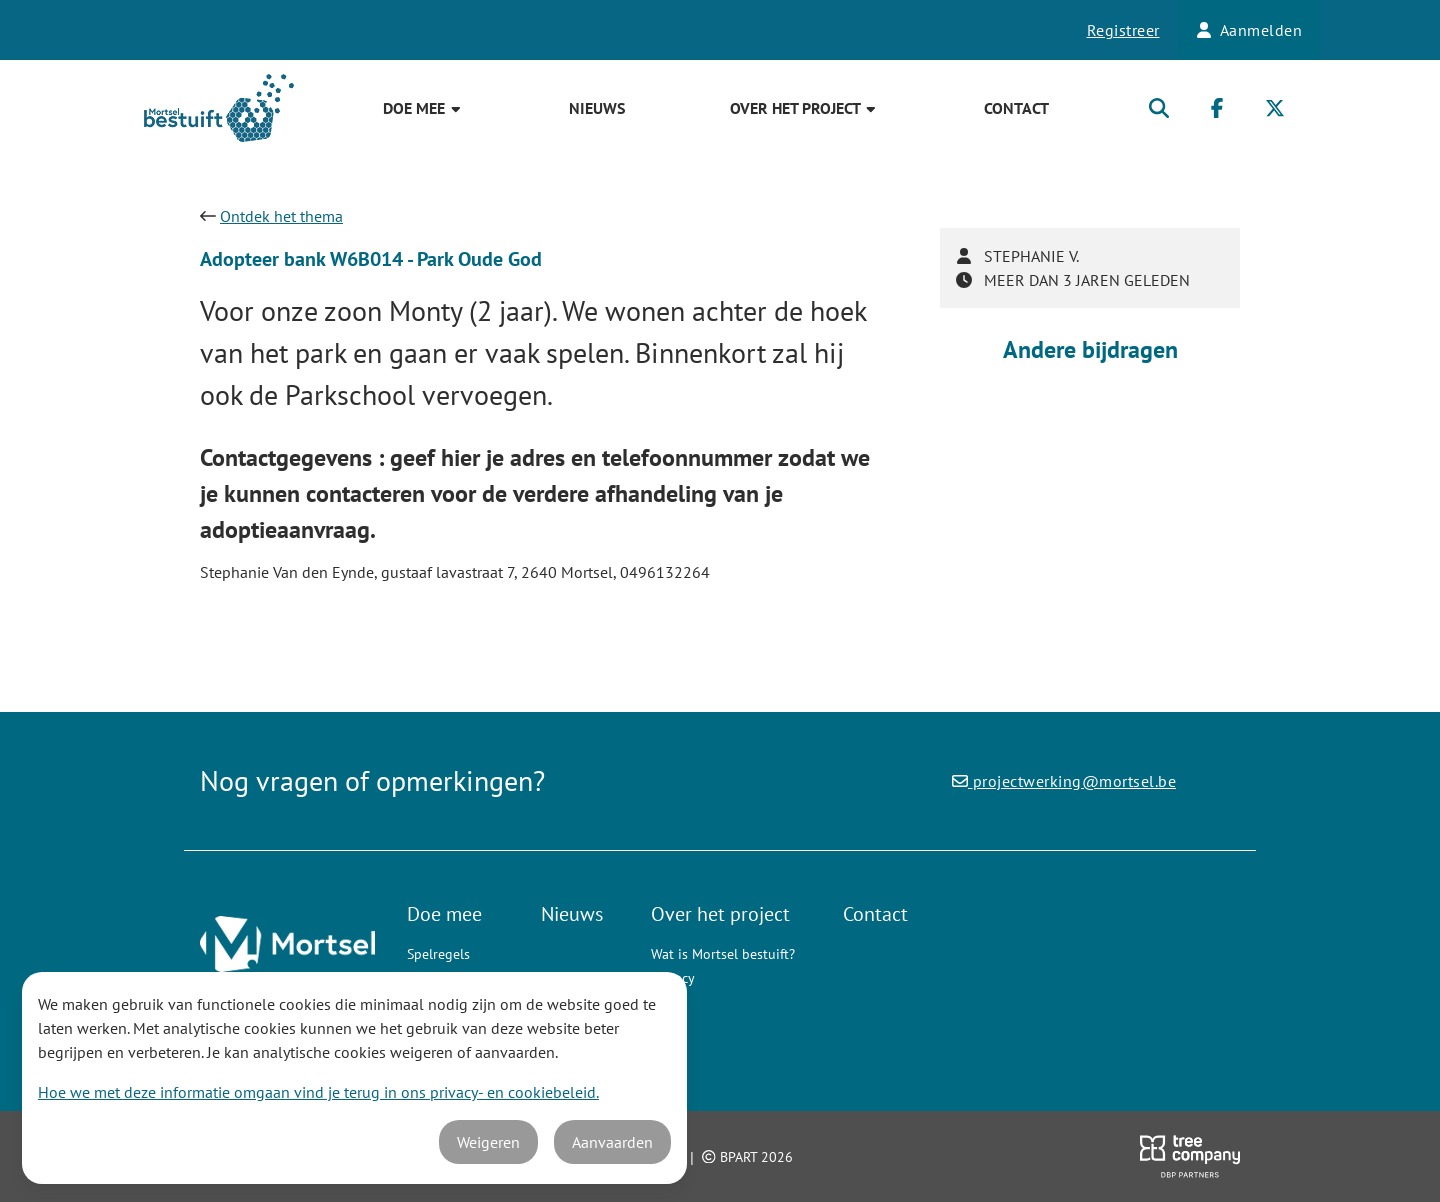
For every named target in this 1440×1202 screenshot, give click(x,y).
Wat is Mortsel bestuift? (723, 954)
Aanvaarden (612, 1142)
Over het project (804, 108)
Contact (1016, 108)
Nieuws (597, 108)
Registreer (1123, 30)
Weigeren (488, 1142)
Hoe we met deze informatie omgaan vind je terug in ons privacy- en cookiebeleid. (318, 1092)
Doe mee (423, 108)
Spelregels (438, 954)
